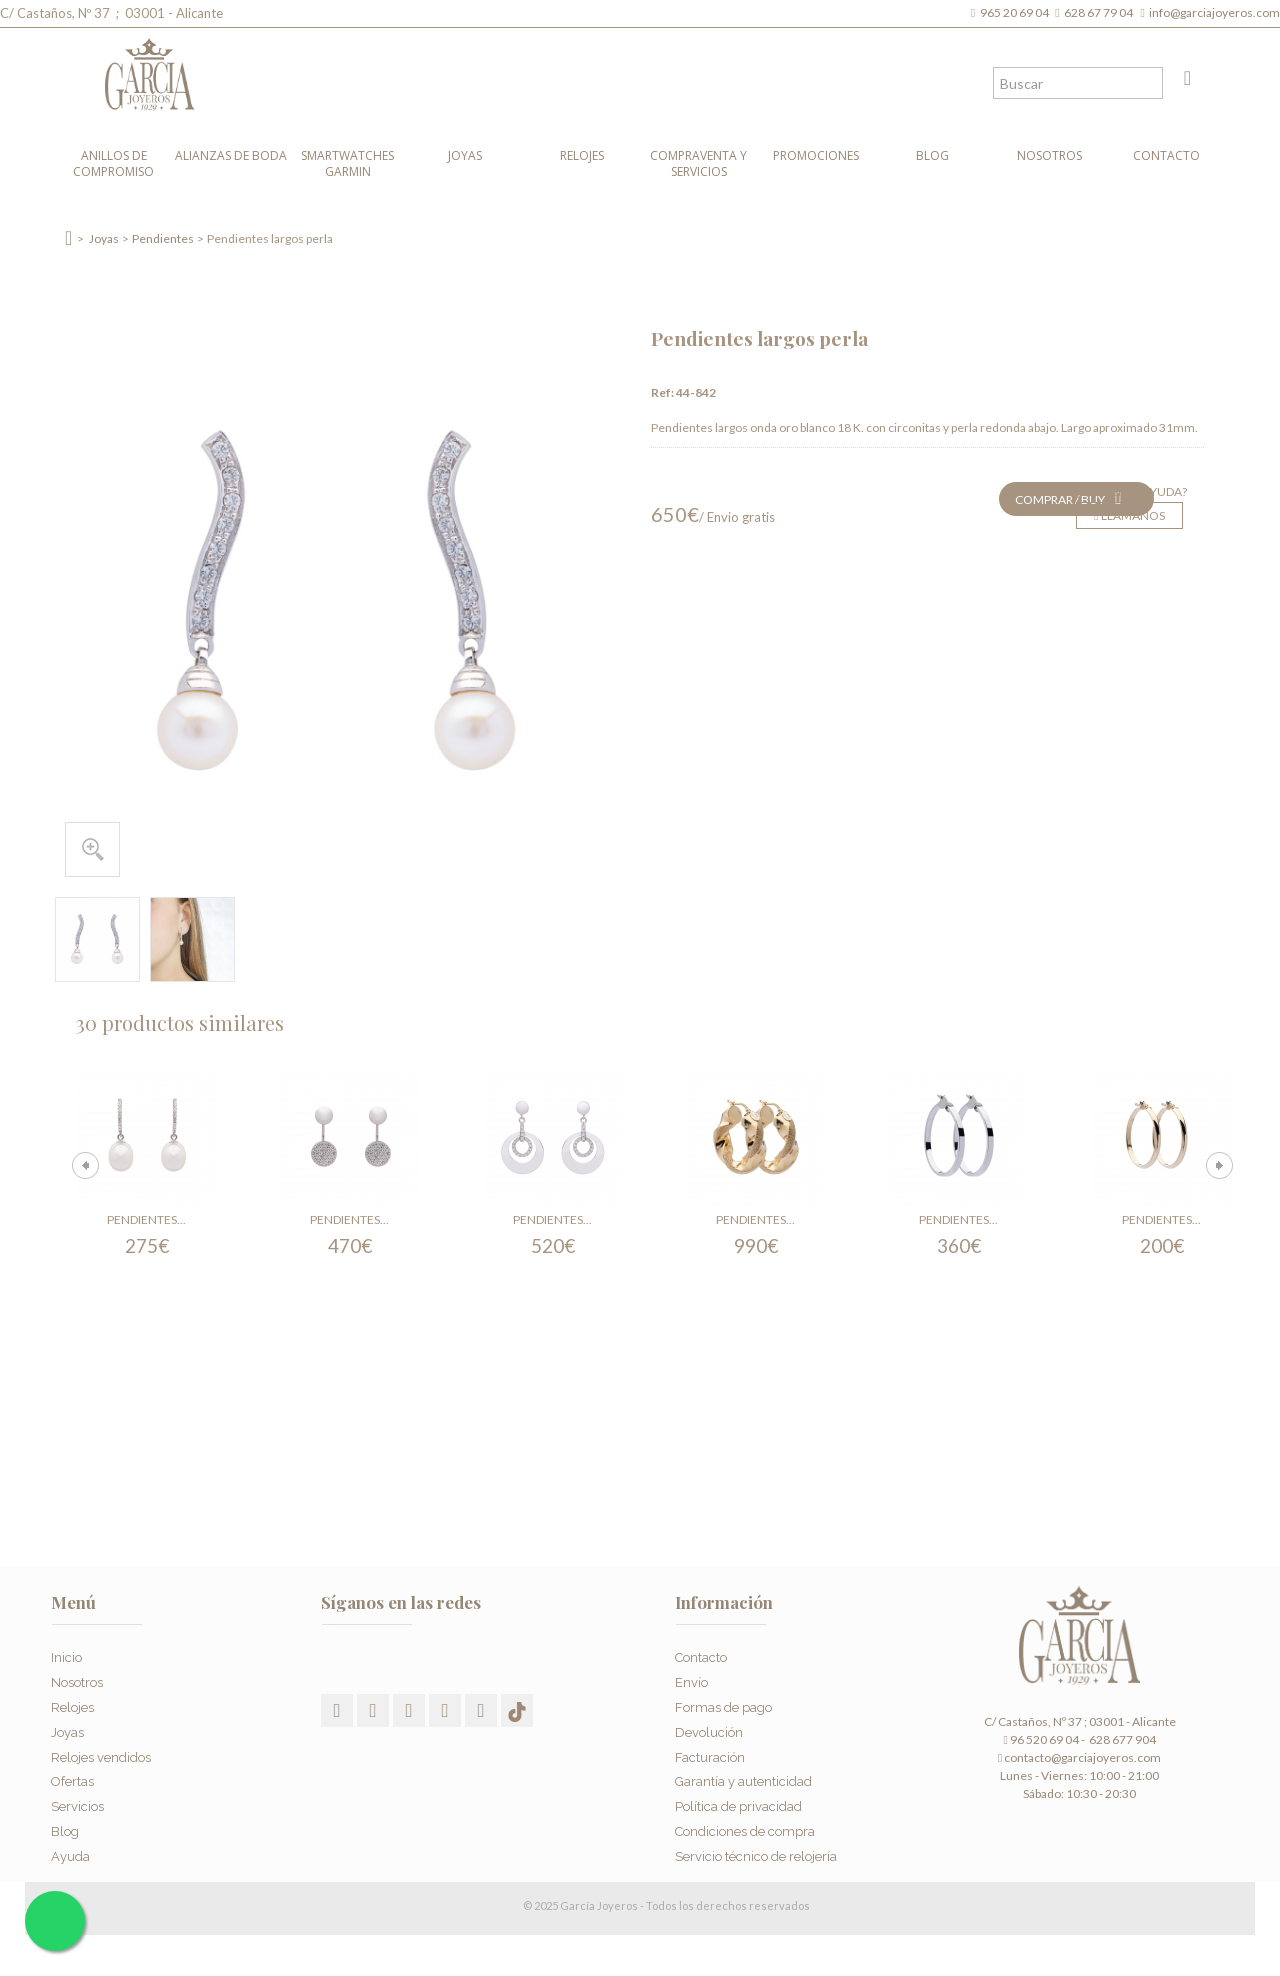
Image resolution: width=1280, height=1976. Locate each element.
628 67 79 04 (1100, 12)
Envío (691, 1677)
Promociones (816, 155)
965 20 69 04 (1016, 12)
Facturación (710, 1751)
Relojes (582, 155)
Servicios (77, 1801)
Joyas (465, 155)
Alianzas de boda (231, 155)
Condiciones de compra (745, 1825)
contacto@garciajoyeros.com (1082, 1757)
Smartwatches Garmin (347, 163)
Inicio (66, 1652)
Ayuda (70, 1850)
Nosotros (1049, 155)
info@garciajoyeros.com (1214, 12)
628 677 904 (1121, 1739)
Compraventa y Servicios (698, 163)
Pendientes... (146, 1219)
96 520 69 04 (1040, 1739)
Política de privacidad (738, 1801)
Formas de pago (723, 1701)
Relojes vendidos (101, 1751)
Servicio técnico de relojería (756, 1850)
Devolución (709, 1726)
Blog (932, 155)
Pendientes (163, 238)
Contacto (1166, 155)
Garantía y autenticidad (743, 1776)
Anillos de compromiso (113, 163)
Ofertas (72, 1776)
